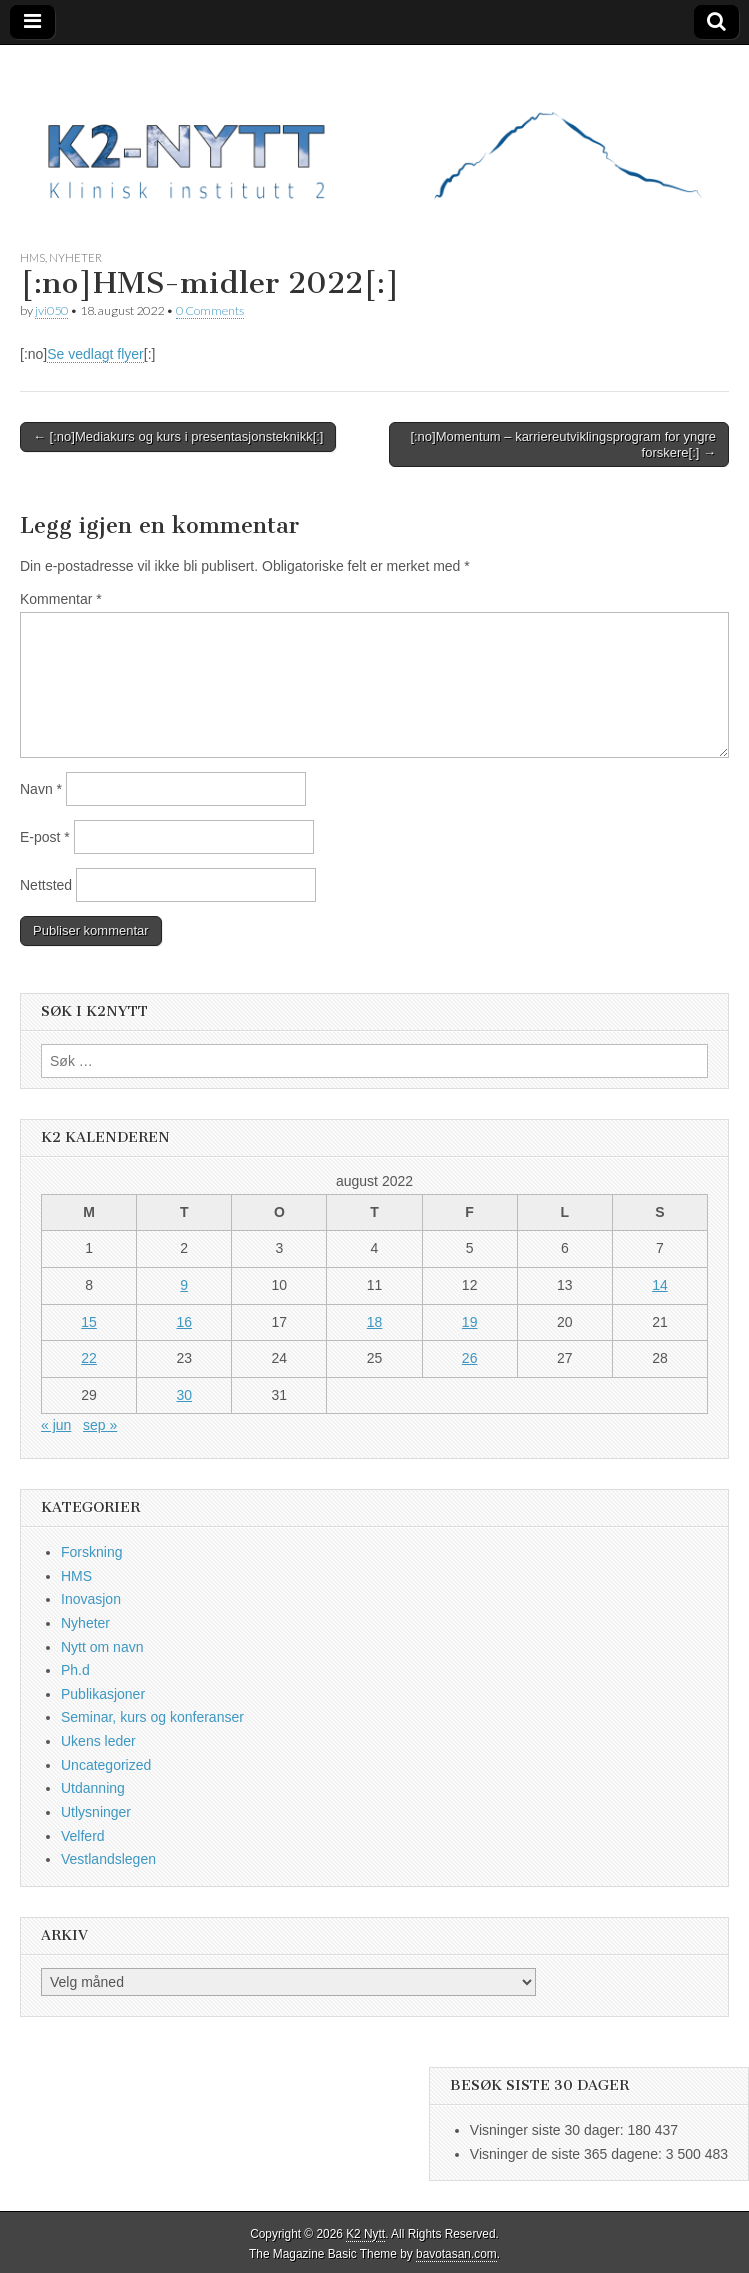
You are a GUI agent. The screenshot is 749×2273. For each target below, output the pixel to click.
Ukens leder (98, 1741)
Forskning (91, 1552)
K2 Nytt (365, 2234)
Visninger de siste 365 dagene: (568, 2154)
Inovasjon (91, 1599)
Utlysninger (96, 1812)
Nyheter (75, 257)
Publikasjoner (103, 1694)
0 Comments (210, 310)
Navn (41, 789)
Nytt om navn (102, 1647)
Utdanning (93, 1788)
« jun (56, 1425)
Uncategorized (106, 1765)
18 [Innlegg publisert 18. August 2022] (375, 1322)
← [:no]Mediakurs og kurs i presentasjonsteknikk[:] (178, 436)
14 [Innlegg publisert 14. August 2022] (660, 1285)
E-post (45, 837)
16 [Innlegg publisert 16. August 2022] (184, 1322)
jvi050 (51, 310)
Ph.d (75, 1670)
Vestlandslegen (108, 1859)
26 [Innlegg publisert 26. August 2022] (470, 1358)
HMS (32, 257)
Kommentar (61, 599)
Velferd (83, 1836)
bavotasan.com (456, 2254)
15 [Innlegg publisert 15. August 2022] (89, 1322)
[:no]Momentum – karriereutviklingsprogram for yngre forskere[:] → (563, 444)
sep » (100, 1425)
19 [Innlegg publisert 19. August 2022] (470, 1322)
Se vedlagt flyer (95, 354)
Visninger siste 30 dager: (549, 2130)
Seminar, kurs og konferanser (152, 1717)
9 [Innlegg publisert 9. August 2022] (184, 1285)
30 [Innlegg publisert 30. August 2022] (184, 1395)
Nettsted (46, 885)
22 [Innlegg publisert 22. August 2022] (89, 1358)
